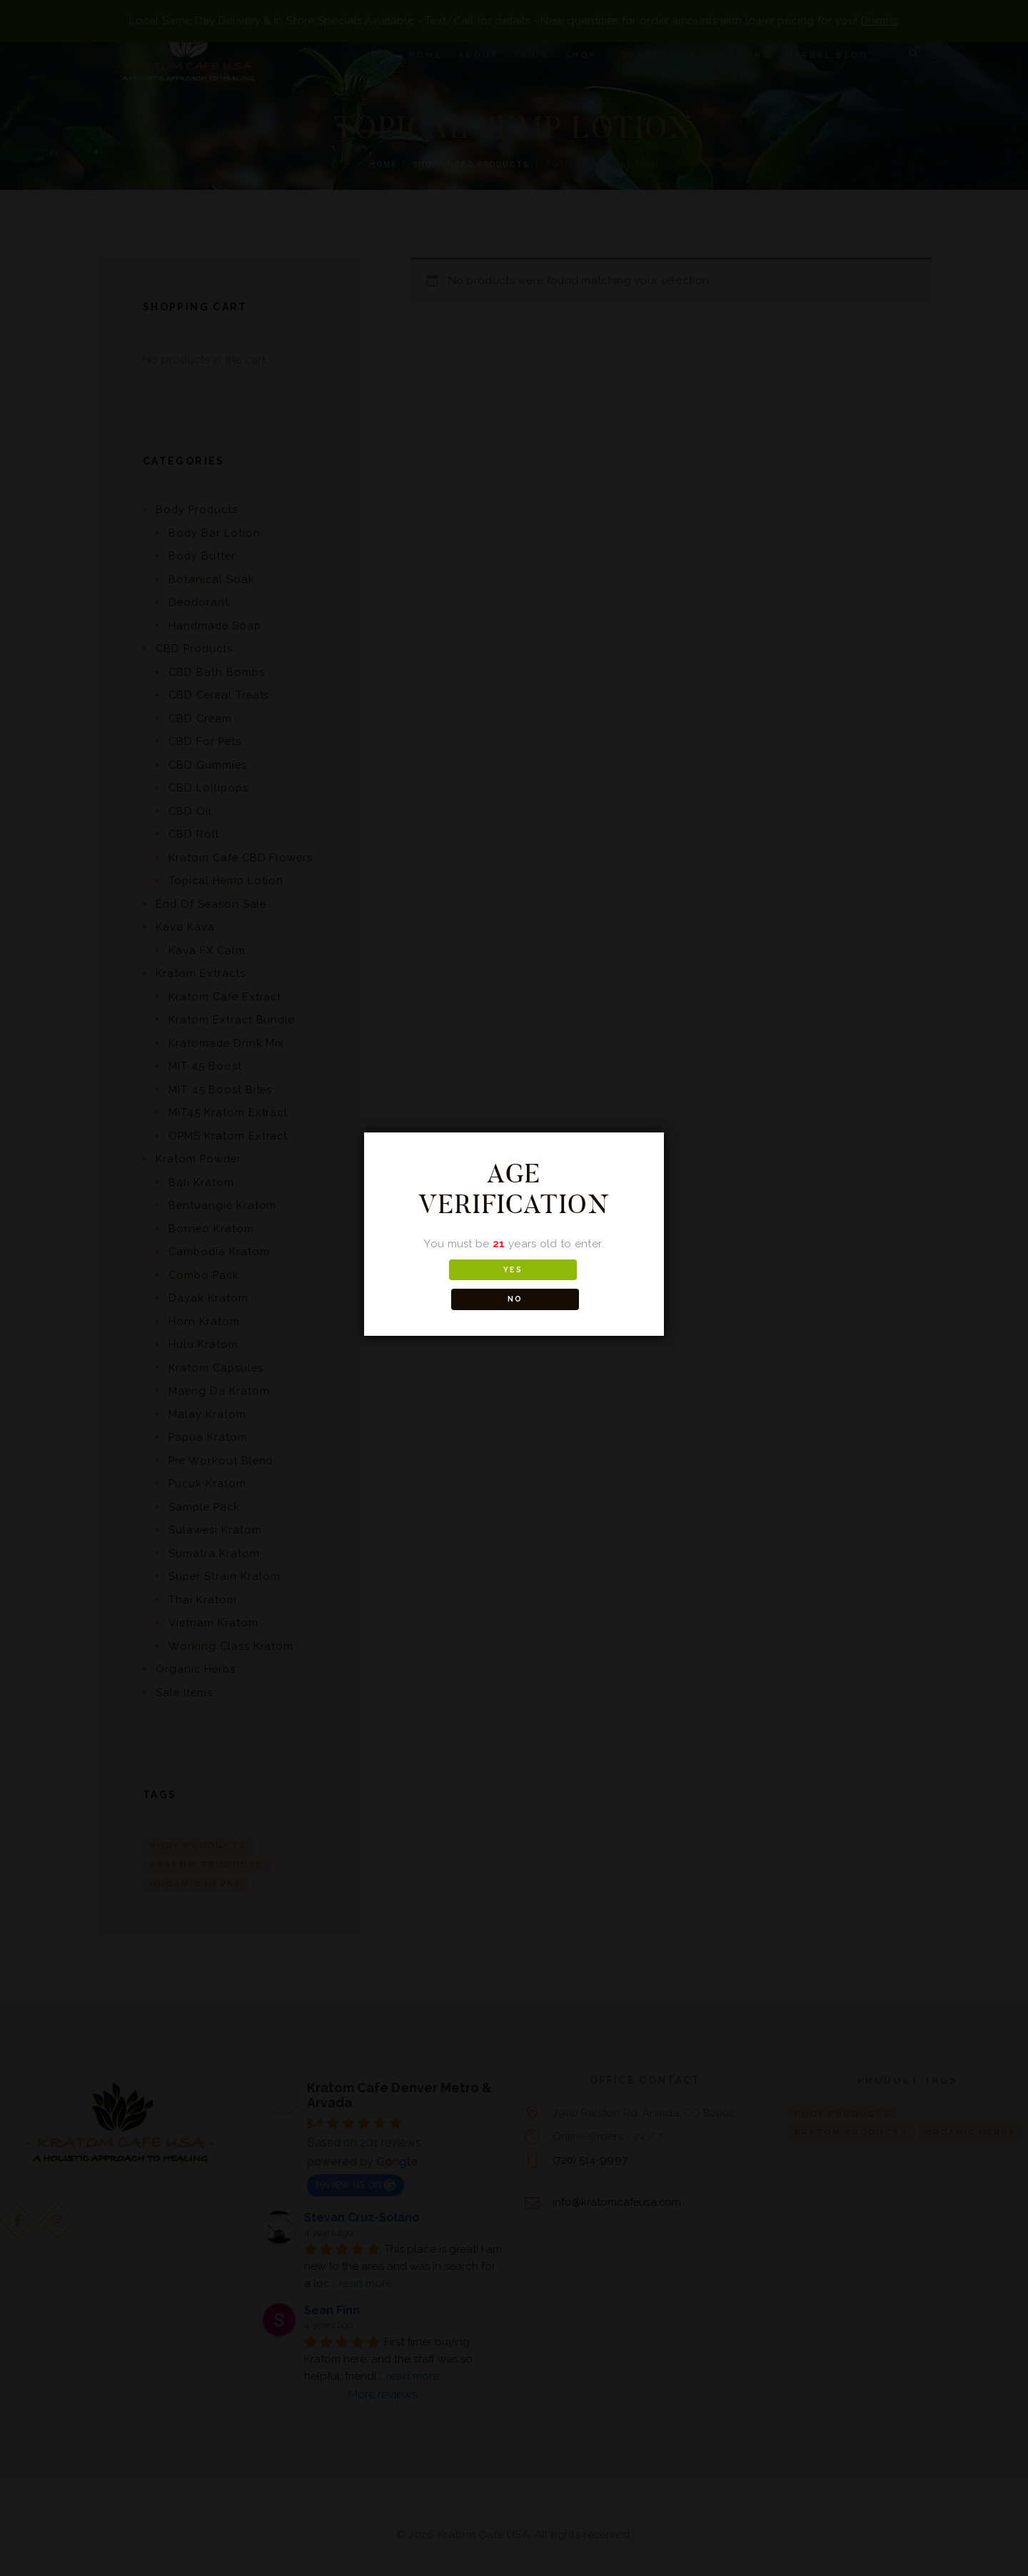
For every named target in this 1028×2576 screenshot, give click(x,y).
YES (450, 1285)
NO (577, 1285)
